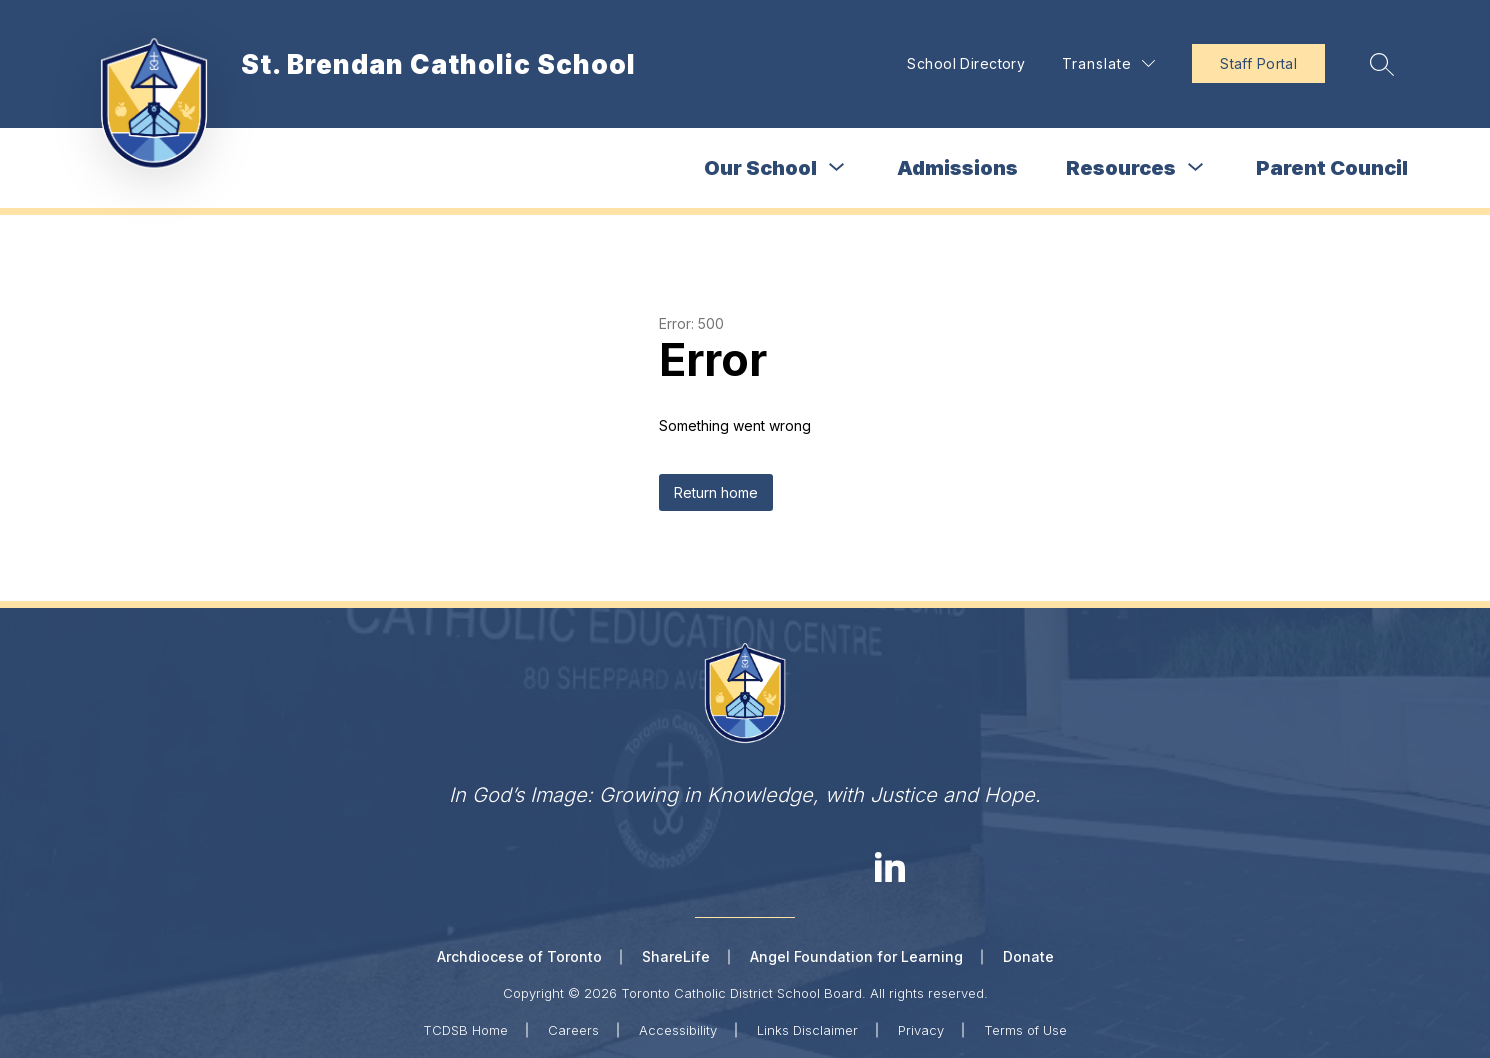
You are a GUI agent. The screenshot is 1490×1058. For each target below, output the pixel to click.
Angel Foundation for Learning (856, 956)
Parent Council (1332, 168)
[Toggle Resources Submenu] (1196, 167)
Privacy (921, 1030)
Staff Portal (1258, 63)
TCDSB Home (465, 1030)
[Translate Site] (1108, 63)
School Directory (966, 63)
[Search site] (1382, 64)
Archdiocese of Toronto (519, 956)
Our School (760, 168)
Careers (573, 1030)
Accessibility (678, 1030)
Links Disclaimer (807, 1030)
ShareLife (676, 956)
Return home (716, 492)
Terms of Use (1025, 1030)
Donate (1028, 956)
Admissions (957, 168)
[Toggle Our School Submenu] (837, 167)
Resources (1121, 168)
